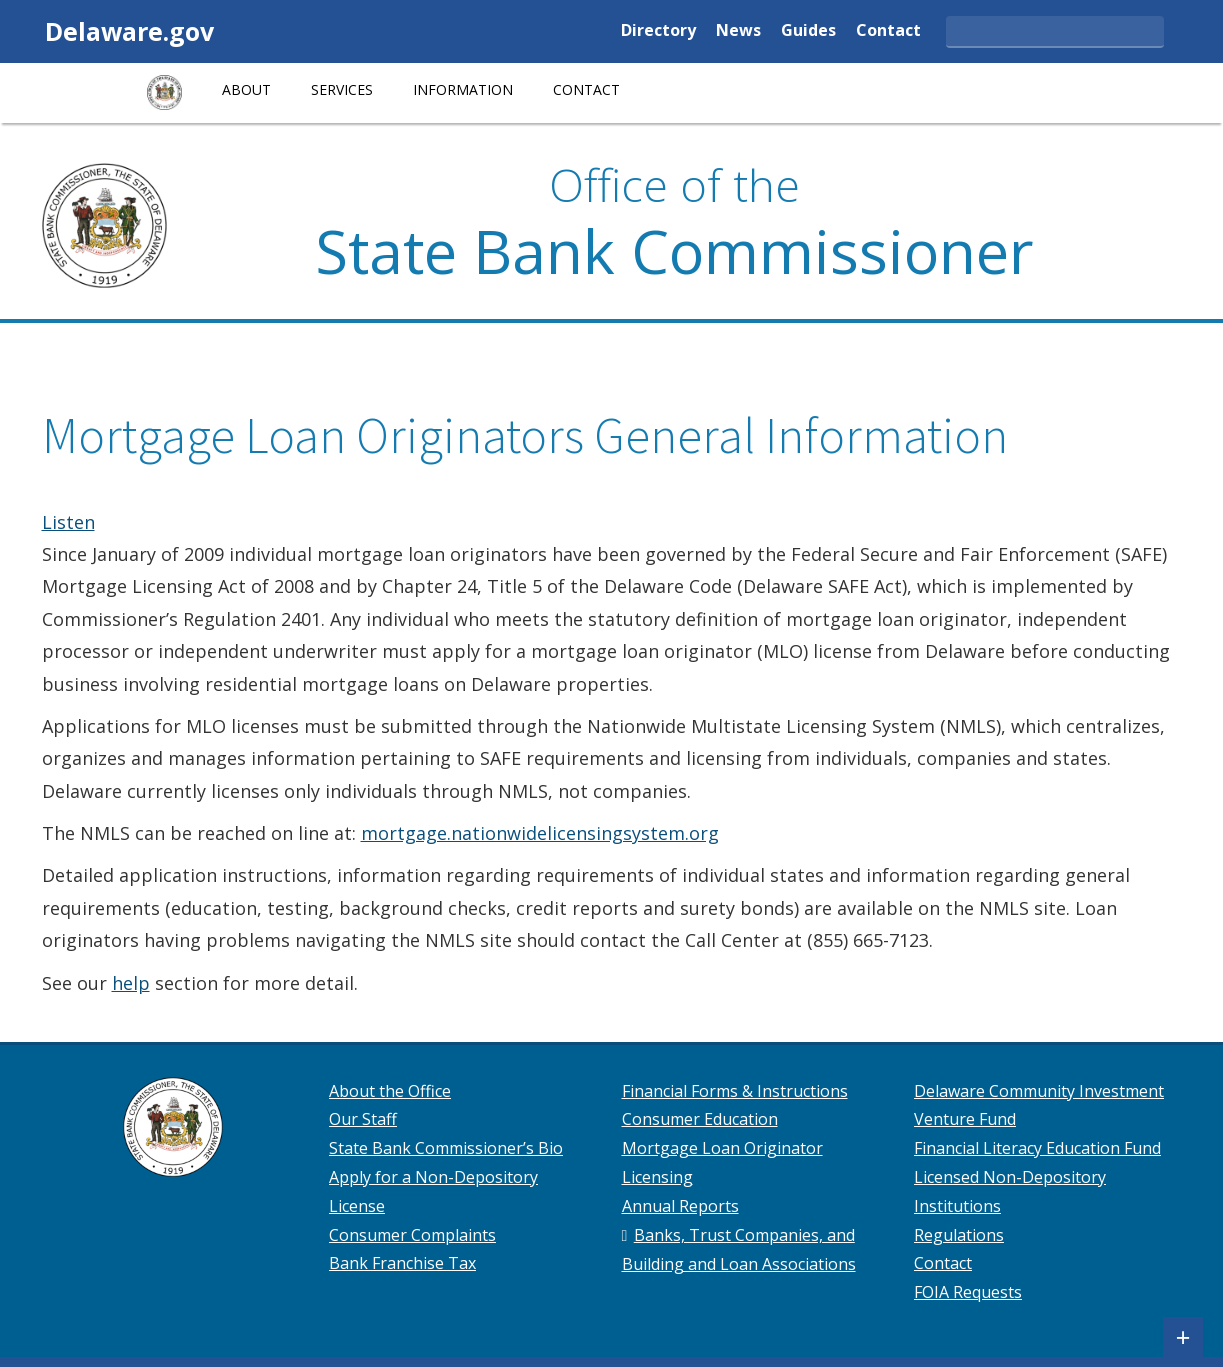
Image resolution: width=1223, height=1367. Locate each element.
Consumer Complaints (412, 1235)
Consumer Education (700, 1119)
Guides (808, 31)
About (246, 89)
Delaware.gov (129, 31)
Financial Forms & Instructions (735, 1091)
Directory (658, 31)
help (131, 983)
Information (463, 89)
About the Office (390, 1091)
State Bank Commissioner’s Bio (446, 1148)
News (738, 31)
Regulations (959, 1235)
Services (342, 89)
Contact (888, 31)
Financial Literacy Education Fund (1037, 1148)
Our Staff (363, 1119)
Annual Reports (680, 1206)
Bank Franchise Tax (402, 1263)
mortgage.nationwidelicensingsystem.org (540, 833)
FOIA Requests (968, 1292)
